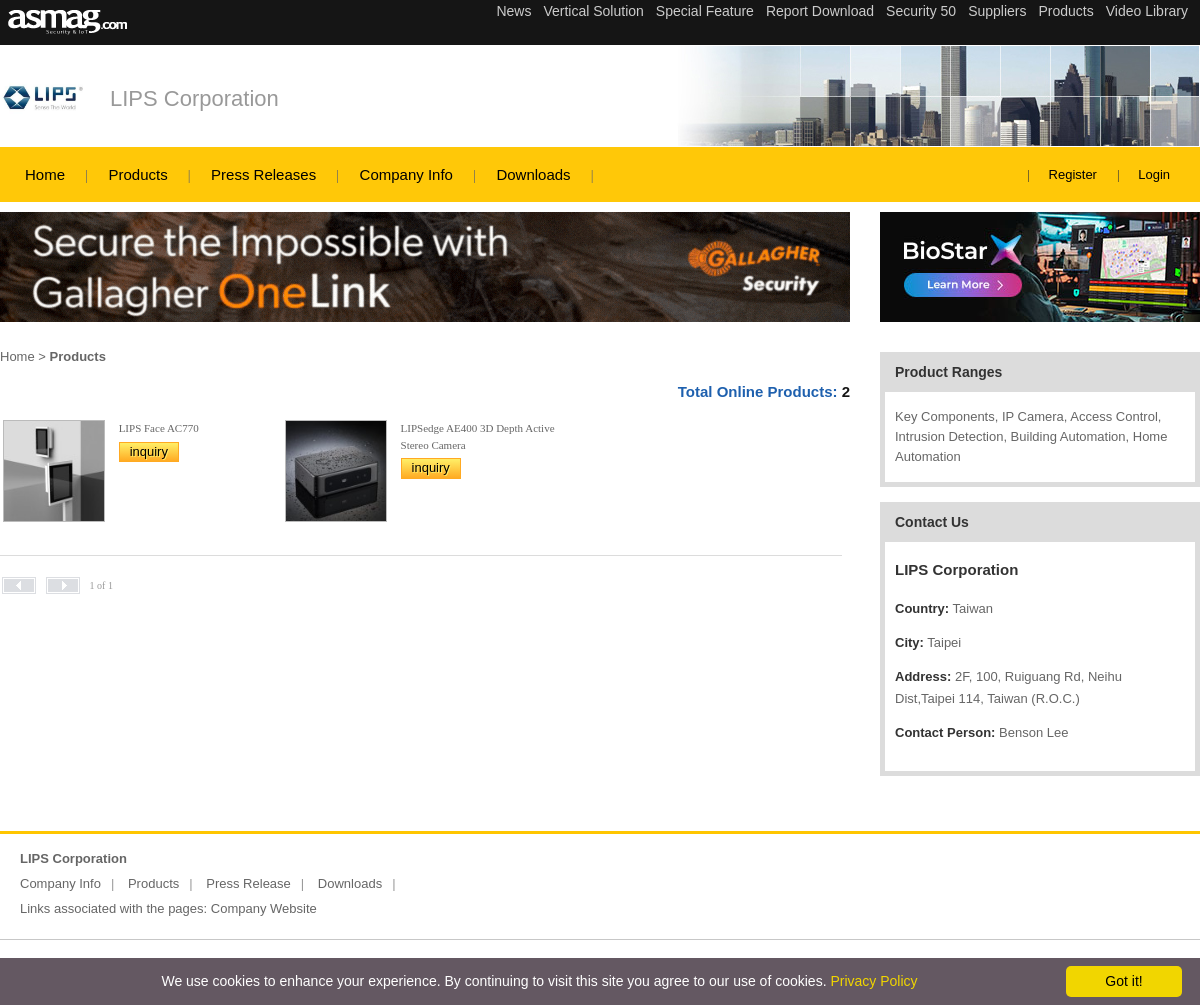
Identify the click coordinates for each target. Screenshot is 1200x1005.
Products (137, 174)
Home (45, 174)
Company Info (406, 174)
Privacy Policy (873, 981)
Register (1073, 174)
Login (1154, 174)
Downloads (533, 174)
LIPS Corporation (194, 98)
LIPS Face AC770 (159, 428)
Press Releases (263, 174)
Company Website (264, 908)
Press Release (248, 883)
